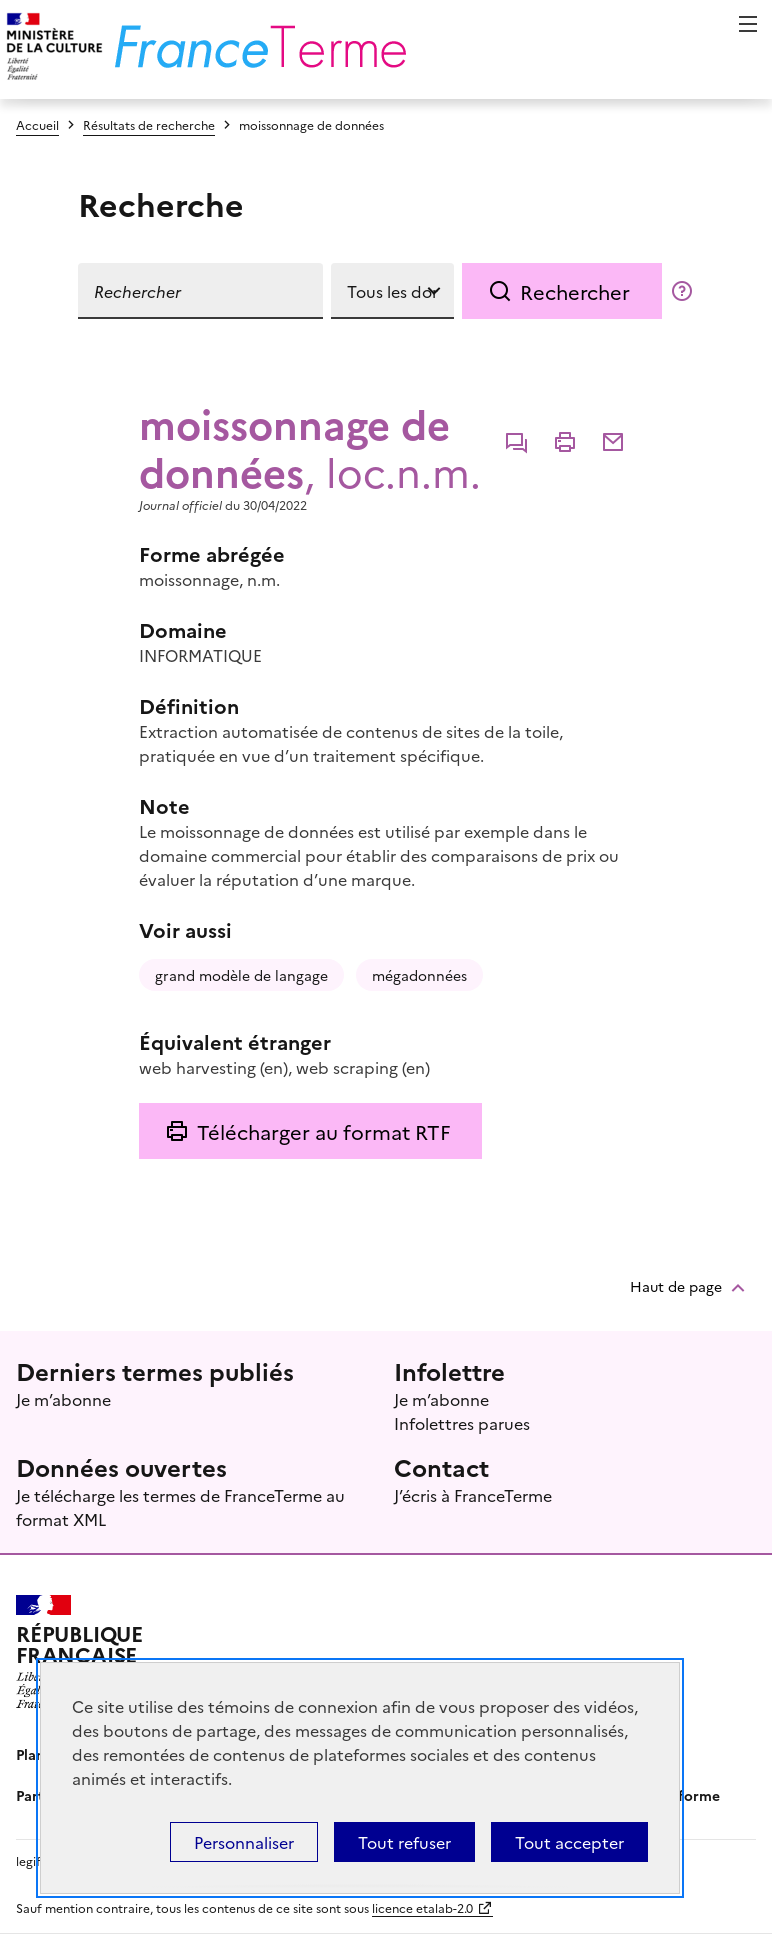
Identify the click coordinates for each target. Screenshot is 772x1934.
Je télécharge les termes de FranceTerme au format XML (180, 1507)
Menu (748, 24)
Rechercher (575, 291)
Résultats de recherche (149, 124)
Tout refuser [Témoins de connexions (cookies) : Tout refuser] (404, 1842)
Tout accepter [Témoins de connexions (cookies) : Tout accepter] (569, 1842)
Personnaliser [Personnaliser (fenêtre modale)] (244, 1842)
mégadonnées (419, 975)
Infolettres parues (462, 1423)
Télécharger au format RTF (323, 1131)
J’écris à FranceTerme (473, 1495)
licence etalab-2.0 (422, 1907)
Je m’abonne (63, 1399)
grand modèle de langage (241, 975)
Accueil (37, 124)
